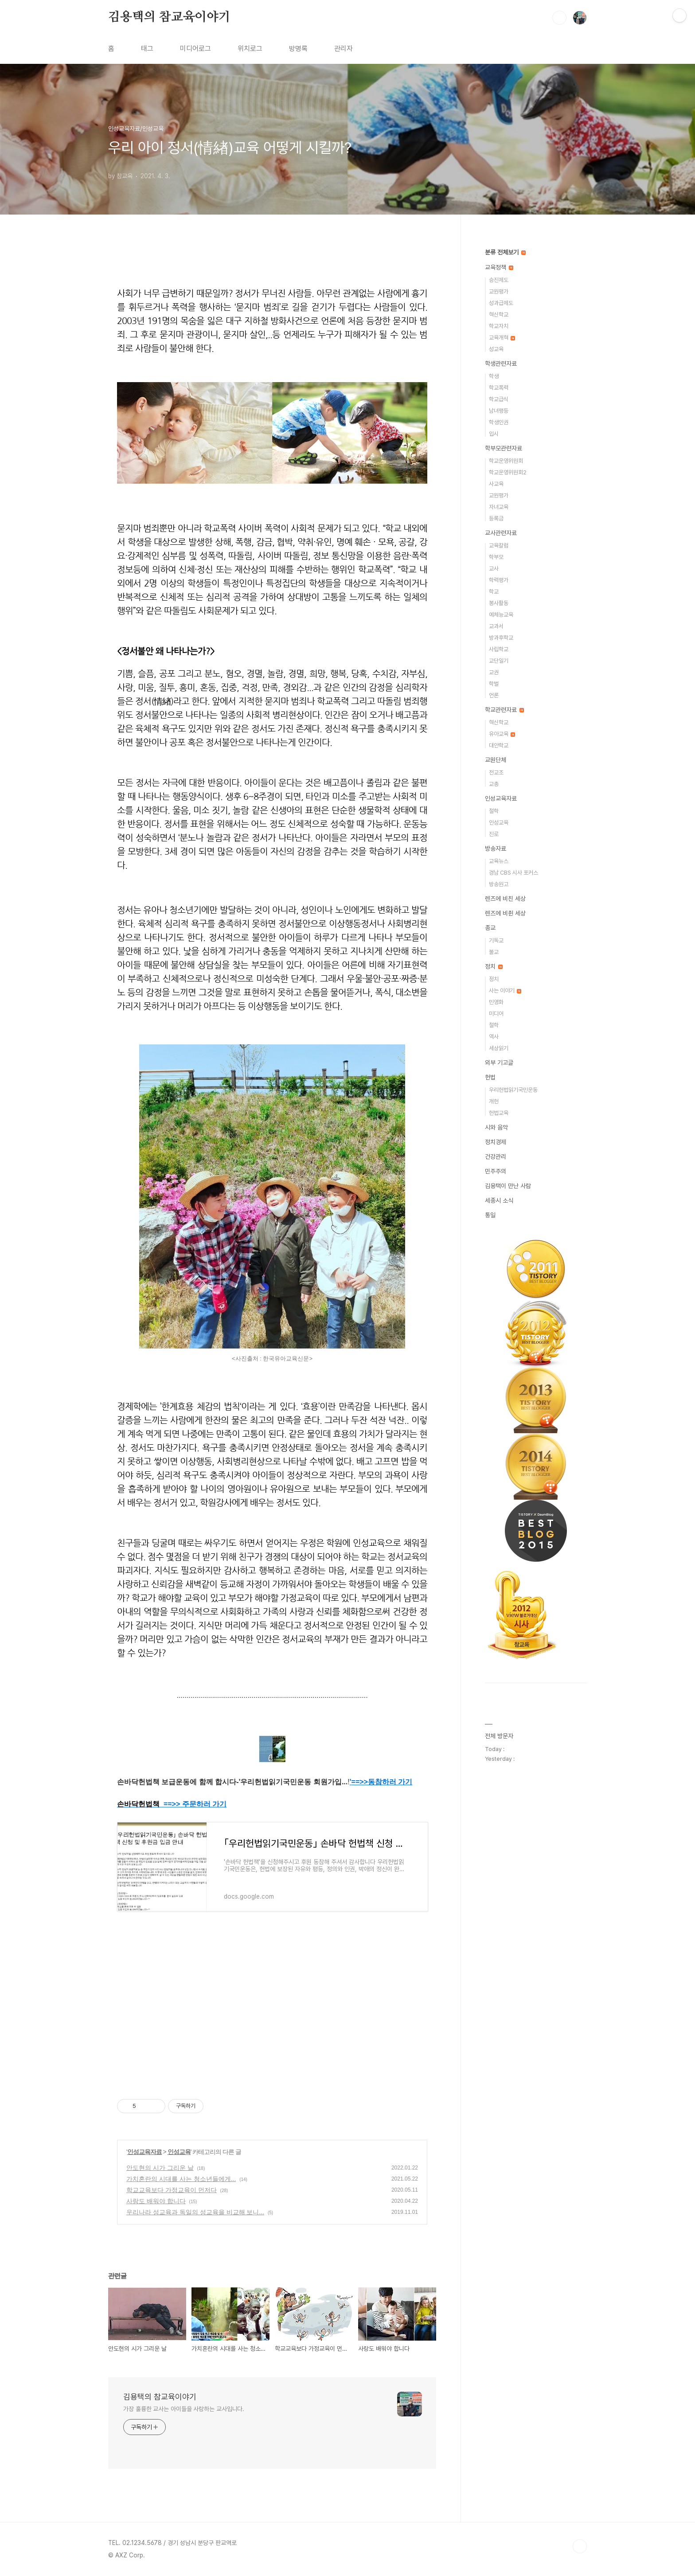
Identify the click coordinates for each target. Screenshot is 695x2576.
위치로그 (250, 48)
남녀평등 (498, 410)
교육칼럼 (498, 545)
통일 (490, 1215)
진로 (494, 834)
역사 (494, 1036)
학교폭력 (498, 387)
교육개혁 (502, 337)
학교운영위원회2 (508, 472)
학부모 (496, 557)
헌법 (490, 1077)
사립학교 (498, 649)
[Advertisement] (272, 2013)
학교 (494, 591)
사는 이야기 (505, 990)
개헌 (494, 1101)
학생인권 (498, 422)
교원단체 (495, 759)
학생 (494, 376)
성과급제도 (501, 303)
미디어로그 (195, 48)
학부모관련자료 (503, 448)
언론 (494, 695)
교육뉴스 (498, 861)
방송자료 (495, 848)
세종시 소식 (499, 1200)
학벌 (494, 683)
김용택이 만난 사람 (508, 1185)
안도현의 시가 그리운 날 (160, 2167)
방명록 (298, 48)
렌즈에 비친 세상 (505, 898)
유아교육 (502, 734)
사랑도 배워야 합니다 (156, 2201)
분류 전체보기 (505, 252)
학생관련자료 (501, 363)
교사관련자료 (501, 532)
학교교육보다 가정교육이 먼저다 (171, 2189)
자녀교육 (498, 507)
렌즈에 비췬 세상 (505, 913)
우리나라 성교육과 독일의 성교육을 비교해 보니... (195, 2212)
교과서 (496, 626)
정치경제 (495, 1141)
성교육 (496, 349)
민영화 (496, 1002)
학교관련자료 (504, 709)
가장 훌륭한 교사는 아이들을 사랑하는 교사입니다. (183, 2408)
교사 (494, 568)
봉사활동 (498, 603)
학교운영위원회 (506, 460)
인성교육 (179, 2151)
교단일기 (498, 660)
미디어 (496, 1013)
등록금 (496, 518)
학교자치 (498, 326)
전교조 (496, 772)
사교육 (496, 484)
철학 (494, 811)
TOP (580, 2546)
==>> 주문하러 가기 (195, 1804)
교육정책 (499, 267)
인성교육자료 (144, 2151)
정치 (494, 966)
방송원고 (498, 884)
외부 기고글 (499, 1062)
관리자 (343, 48)
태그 (147, 48)
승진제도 (498, 280)
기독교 (496, 940)
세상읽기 (498, 1048)
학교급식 (498, 399)
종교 (490, 927)
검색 (559, 17)
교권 (494, 672)
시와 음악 (496, 1127)
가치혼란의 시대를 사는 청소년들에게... (181, 2178)
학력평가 (498, 580)
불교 (494, 952)
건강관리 (495, 1156)
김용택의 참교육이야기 (169, 17)
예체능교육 (501, 614)
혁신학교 (498, 314)
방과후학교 (501, 637)
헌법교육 (498, 1113)
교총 (494, 784)
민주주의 (495, 1171)
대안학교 (498, 745)
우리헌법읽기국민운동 (513, 1090)
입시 (494, 433)
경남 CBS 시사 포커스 (513, 872)
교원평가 (498, 291)
